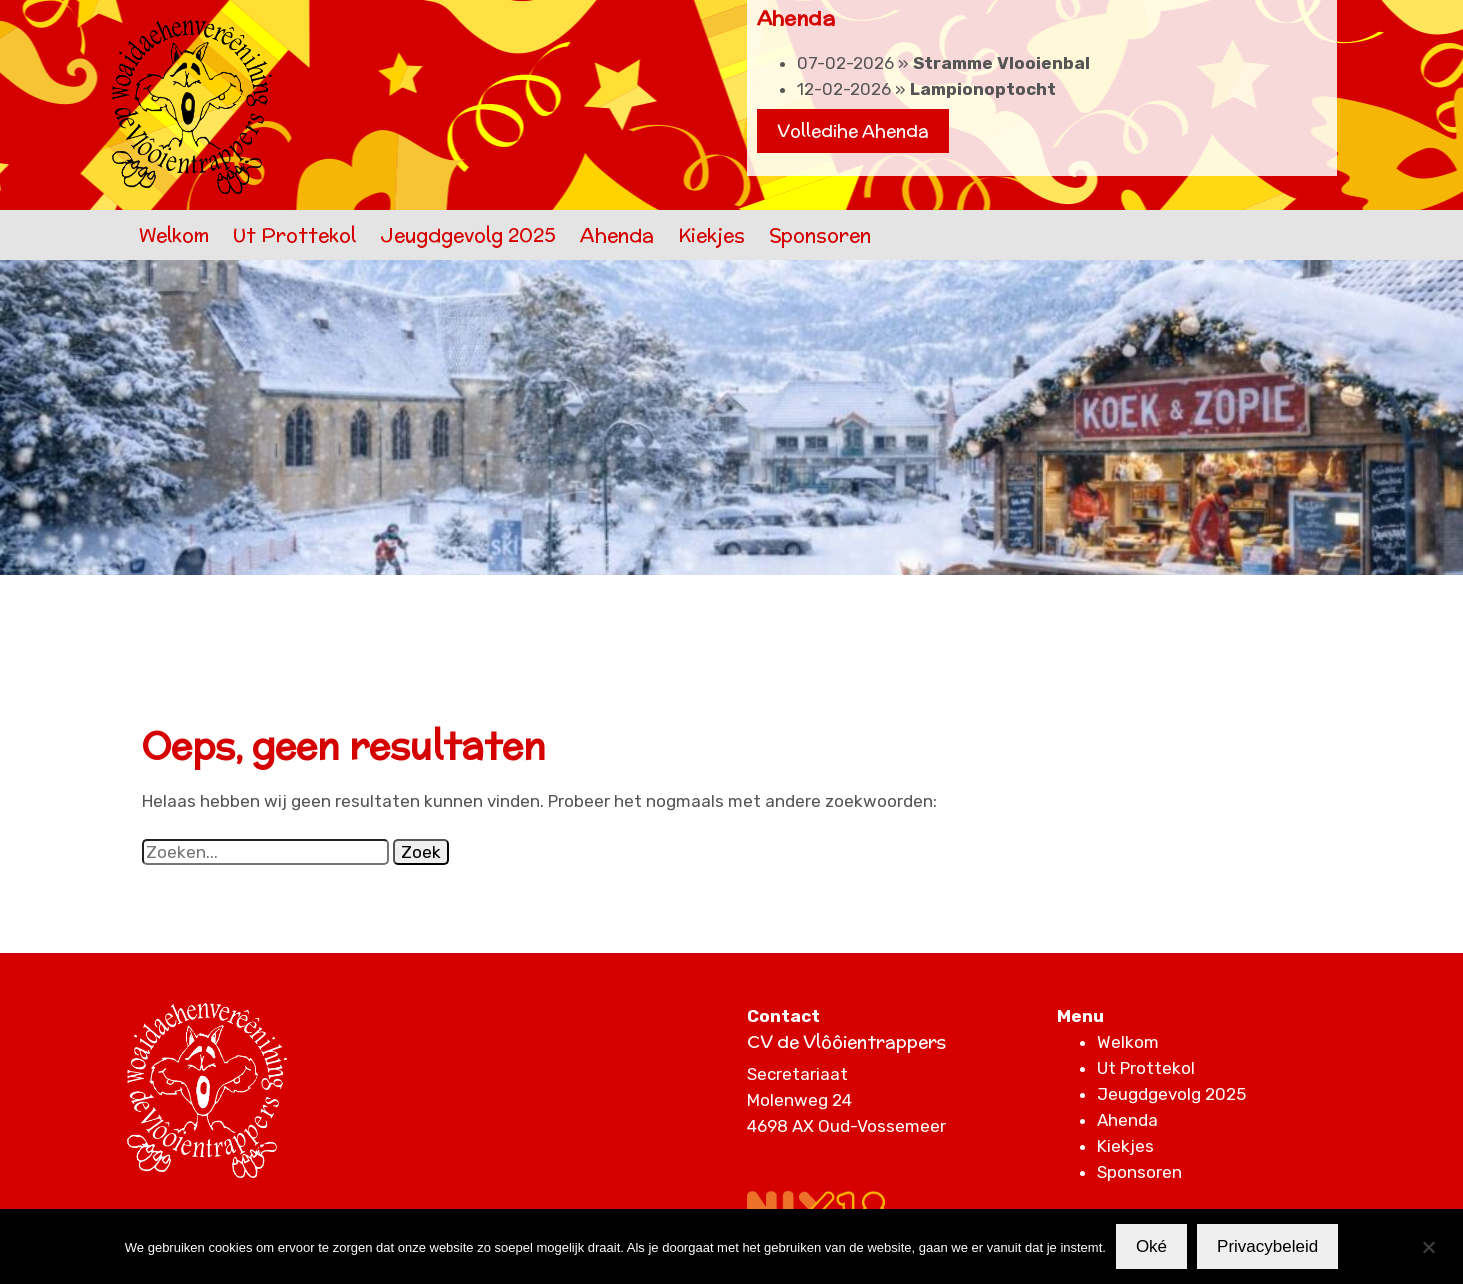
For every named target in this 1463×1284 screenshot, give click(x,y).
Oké (1151, 1246)
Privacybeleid (1267, 1246)
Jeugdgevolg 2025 (468, 235)
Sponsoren (820, 235)
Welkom (174, 235)
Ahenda (617, 235)
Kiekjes (711, 235)
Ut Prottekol (294, 235)
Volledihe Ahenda (853, 131)
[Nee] (1428, 1247)
